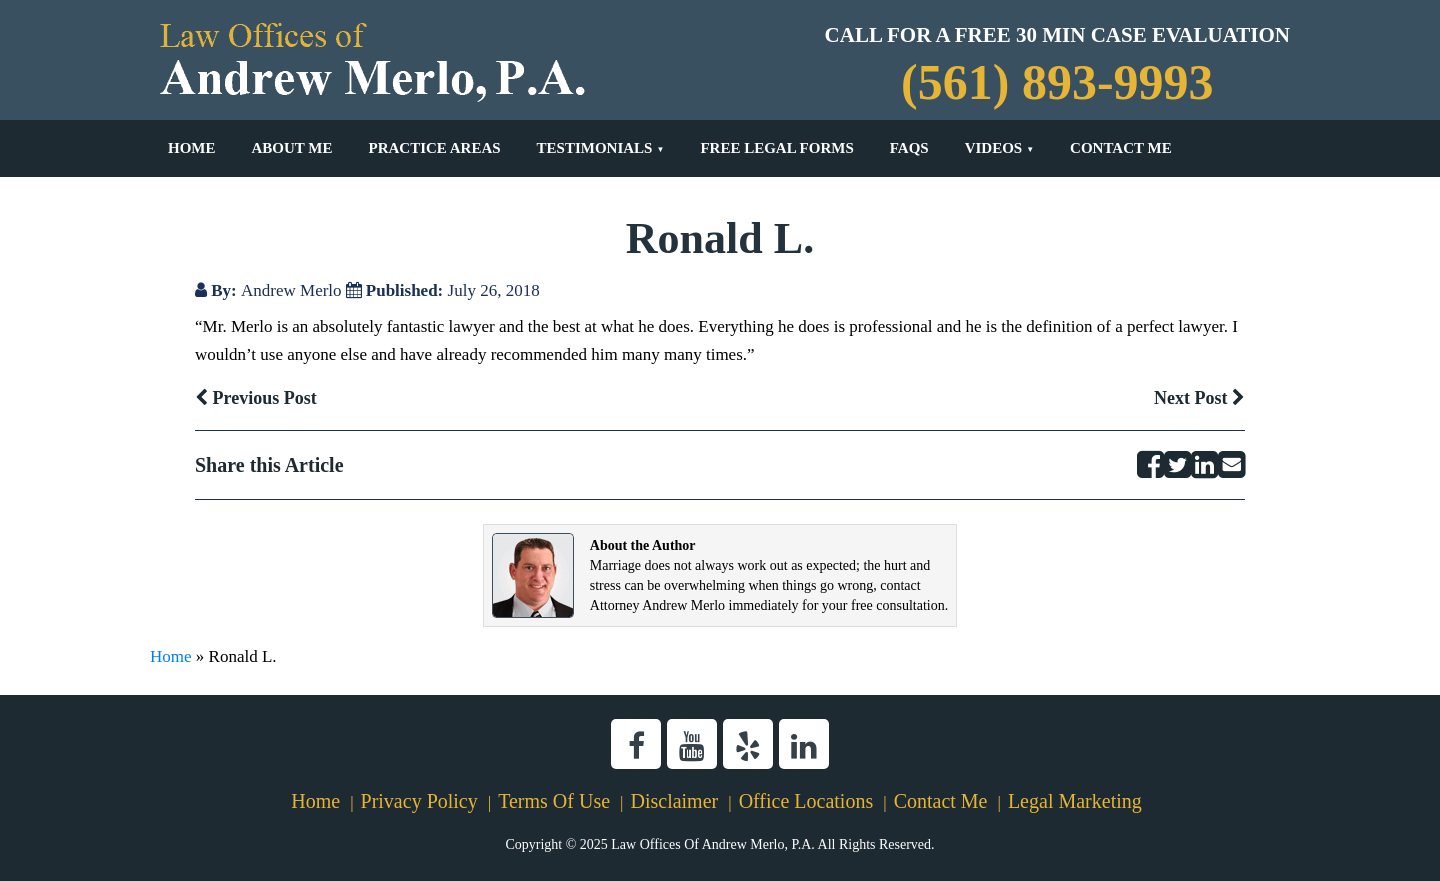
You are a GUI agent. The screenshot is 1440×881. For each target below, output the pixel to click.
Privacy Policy (419, 801)
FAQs (909, 148)
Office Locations (806, 801)
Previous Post (256, 398)
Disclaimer (674, 801)
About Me (292, 148)
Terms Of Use (554, 801)
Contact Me (1121, 148)
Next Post (1199, 398)
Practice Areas (434, 148)
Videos (994, 148)
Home (192, 148)
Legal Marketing (1075, 801)
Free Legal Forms (776, 148)
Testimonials (595, 148)
